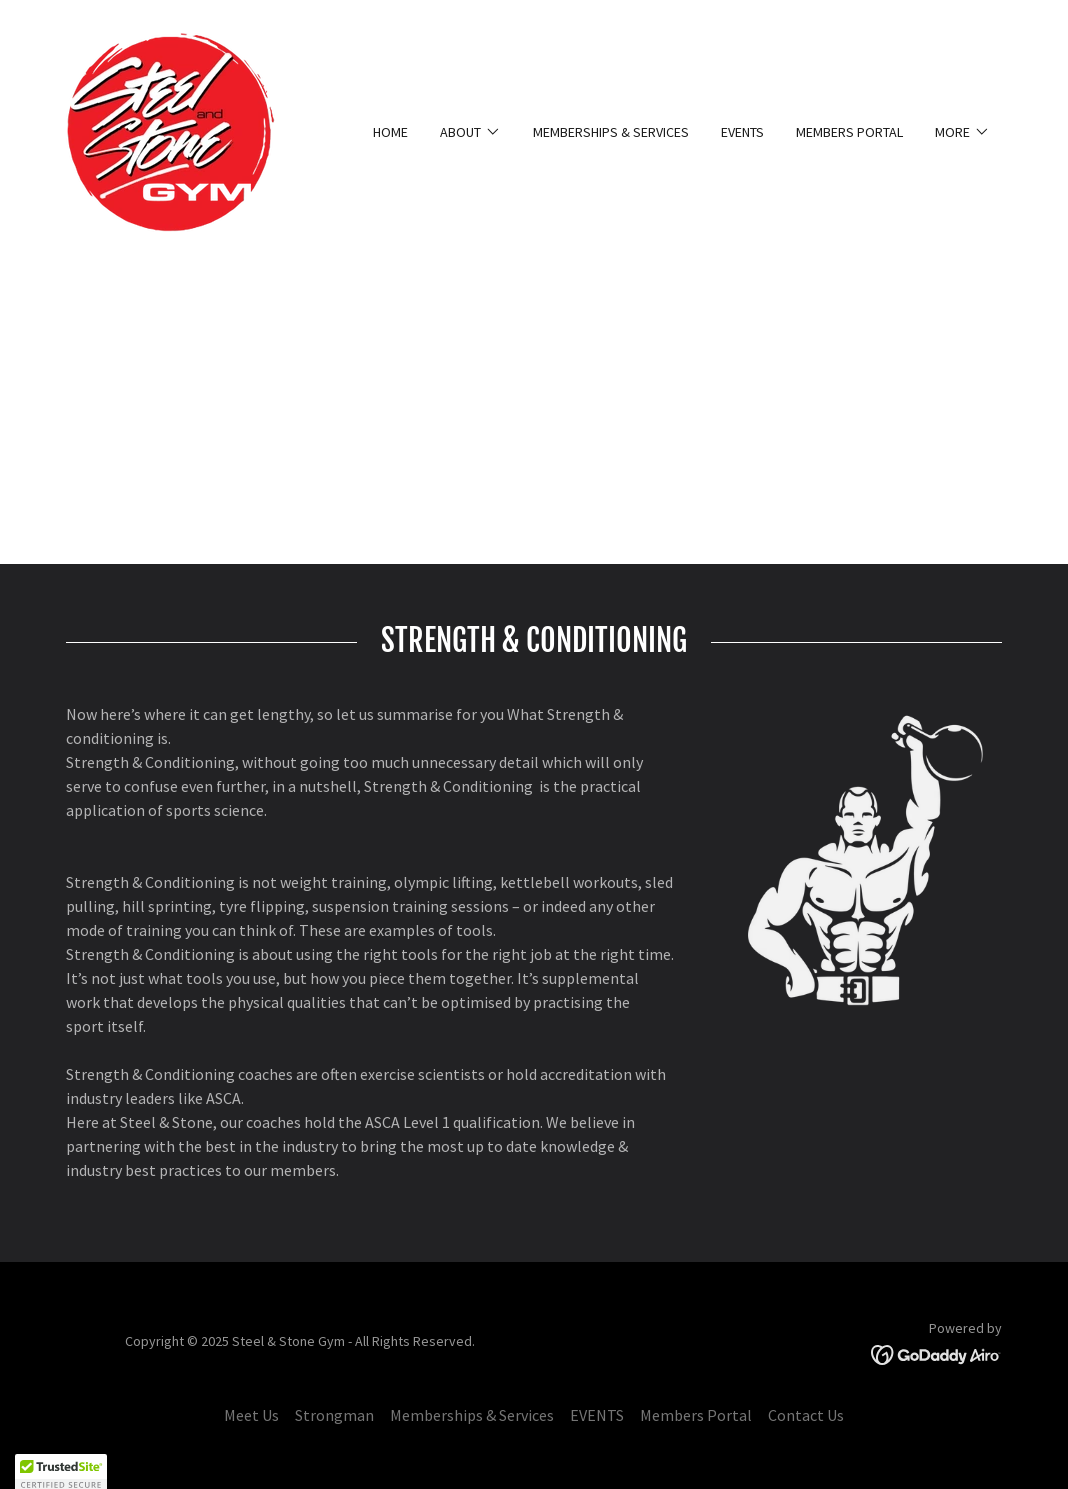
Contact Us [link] (806, 1415)
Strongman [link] (334, 1415)
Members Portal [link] (849, 132)
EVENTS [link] (742, 132)
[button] (470, 132)
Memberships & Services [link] (611, 132)
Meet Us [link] (251, 1415)
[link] (170, 130)
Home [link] (390, 132)
